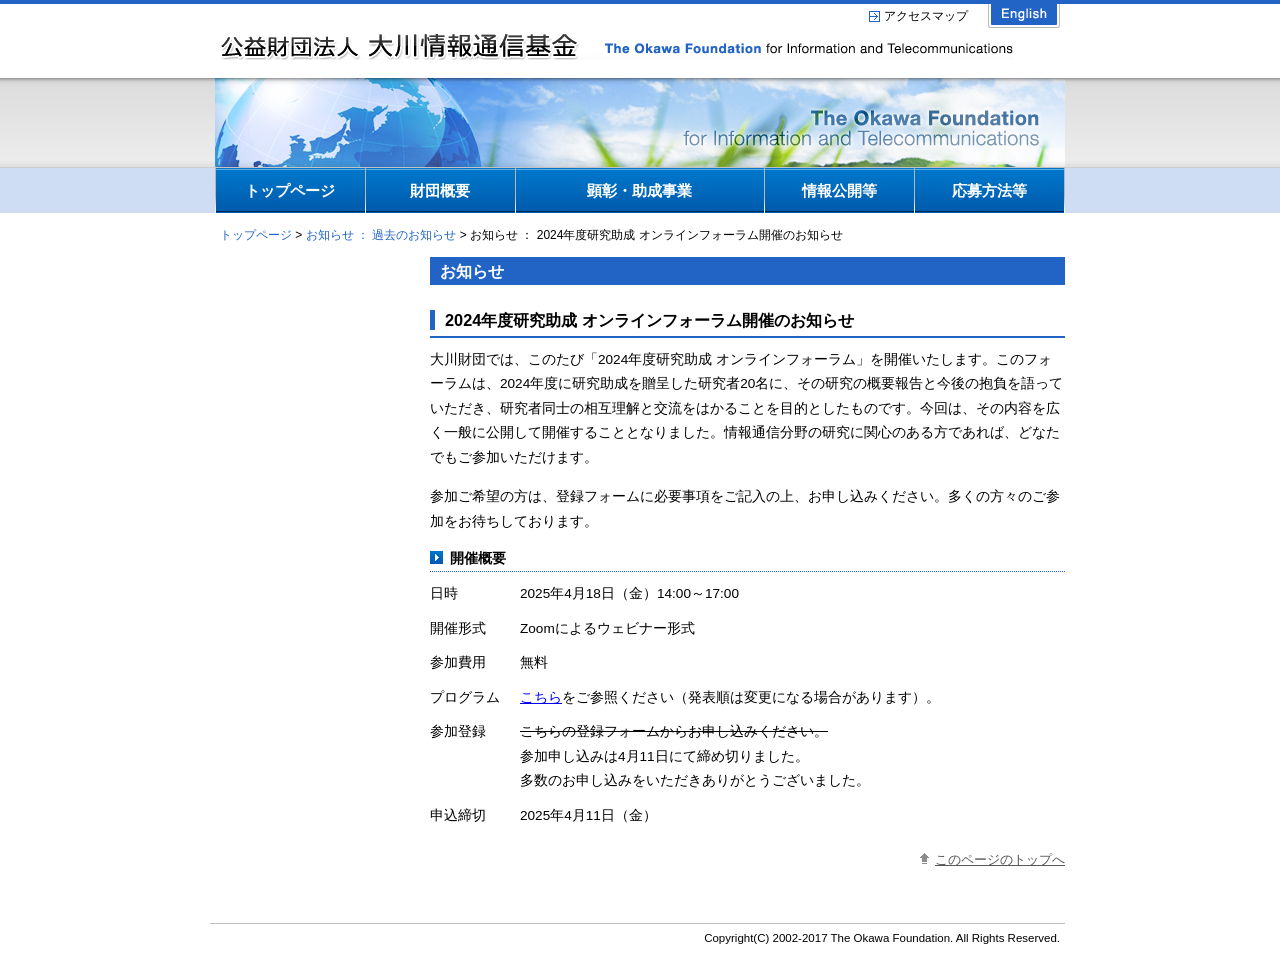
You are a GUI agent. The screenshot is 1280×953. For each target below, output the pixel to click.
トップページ (256, 235)
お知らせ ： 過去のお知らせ (381, 235)
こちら (541, 697)
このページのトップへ (1000, 859)
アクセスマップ (926, 16)
